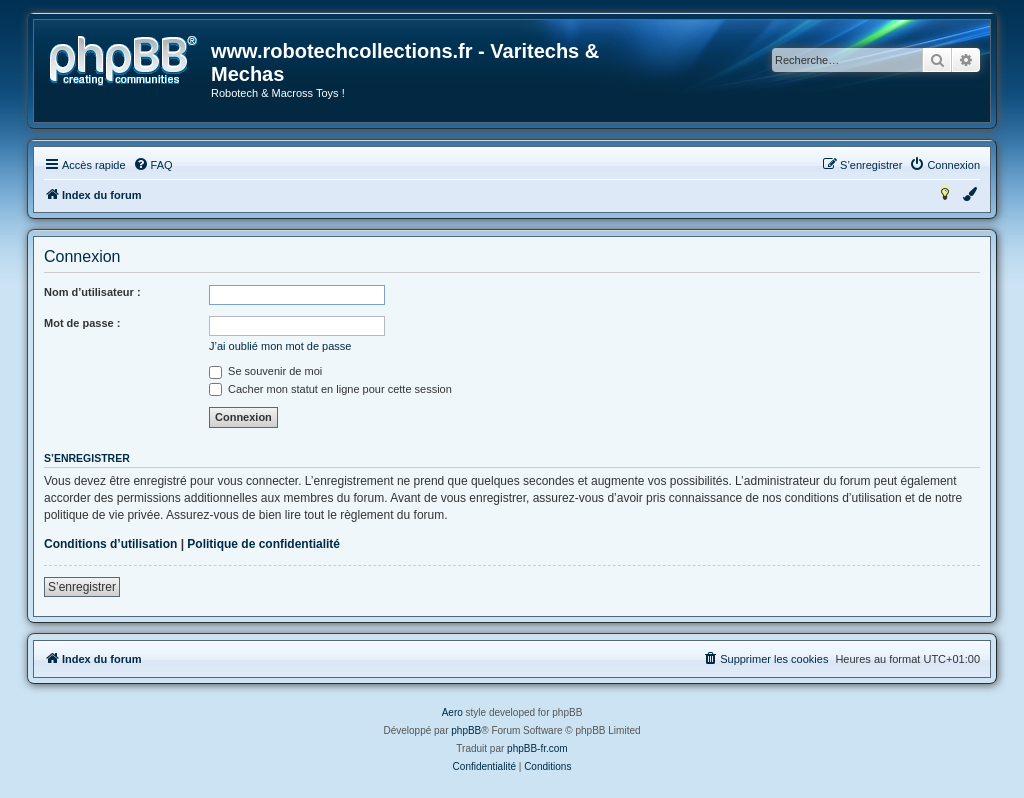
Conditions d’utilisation (110, 544)
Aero (452, 712)
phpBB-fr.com (537, 748)
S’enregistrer (82, 587)
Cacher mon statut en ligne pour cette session (330, 389)
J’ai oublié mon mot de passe (280, 346)
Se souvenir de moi (265, 371)
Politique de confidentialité (263, 544)
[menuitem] (153, 165)
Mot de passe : (82, 323)
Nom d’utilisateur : (92, 292)
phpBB (466, 730)
